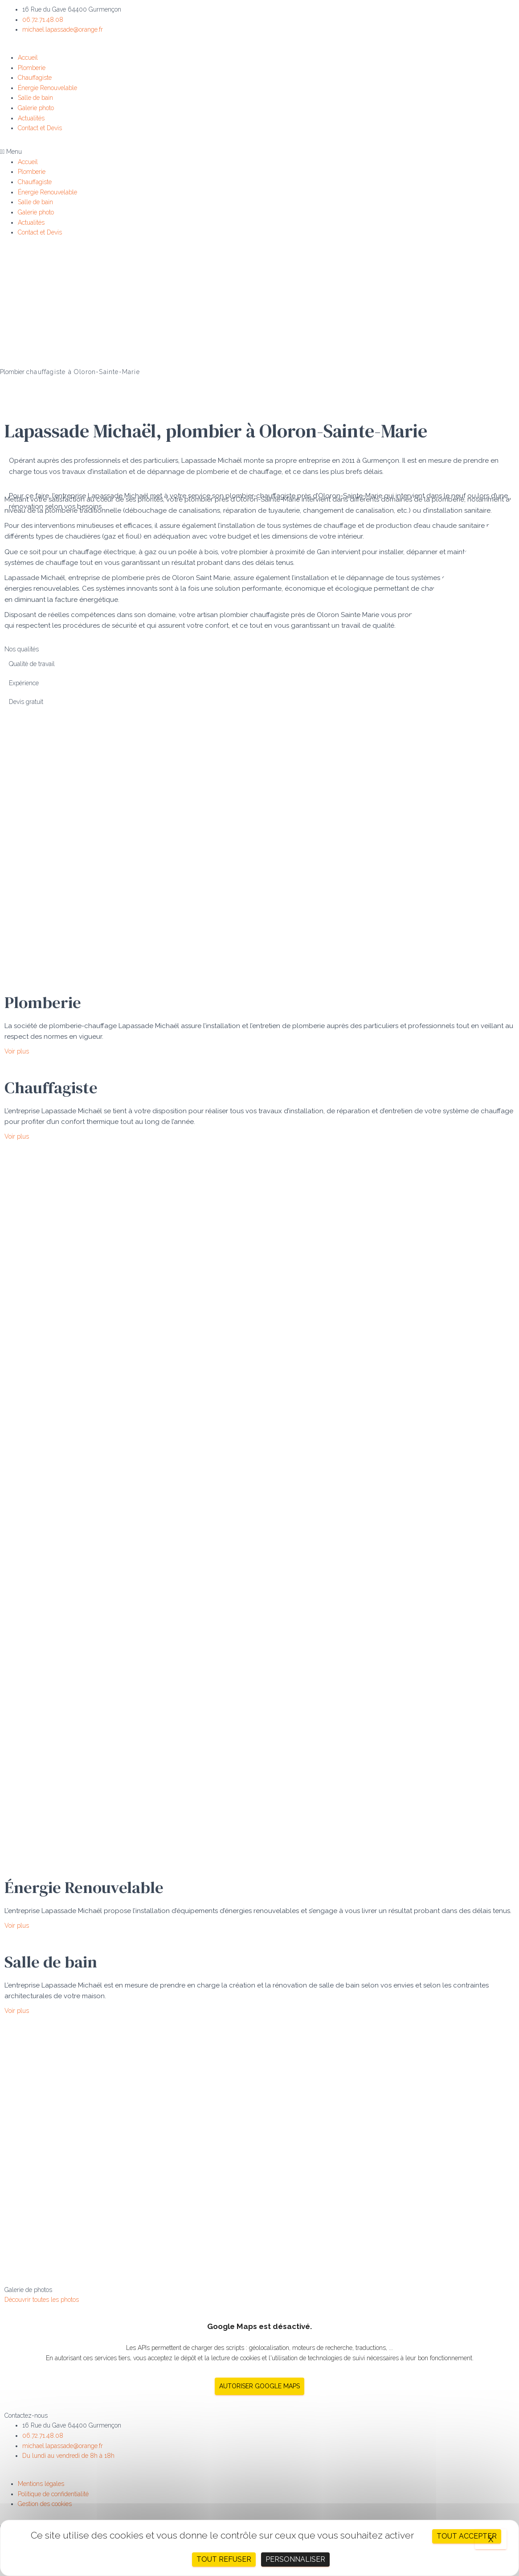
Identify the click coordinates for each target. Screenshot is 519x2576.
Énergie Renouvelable (47, 87)
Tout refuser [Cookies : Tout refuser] (223, 2559)
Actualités (31, 118)
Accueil (28, 57)
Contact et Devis (40, 128)
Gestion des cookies (45, 2503)
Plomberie (31, 67)
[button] (259, 152)
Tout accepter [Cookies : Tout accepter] (467, 2536)
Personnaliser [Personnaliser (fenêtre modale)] (295, 2559)
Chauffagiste (35, 77)
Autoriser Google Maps (259, 2386)
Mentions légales (41, 2483)
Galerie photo (36, 107)
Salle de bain (35, 97)
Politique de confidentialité (53, 2494)
